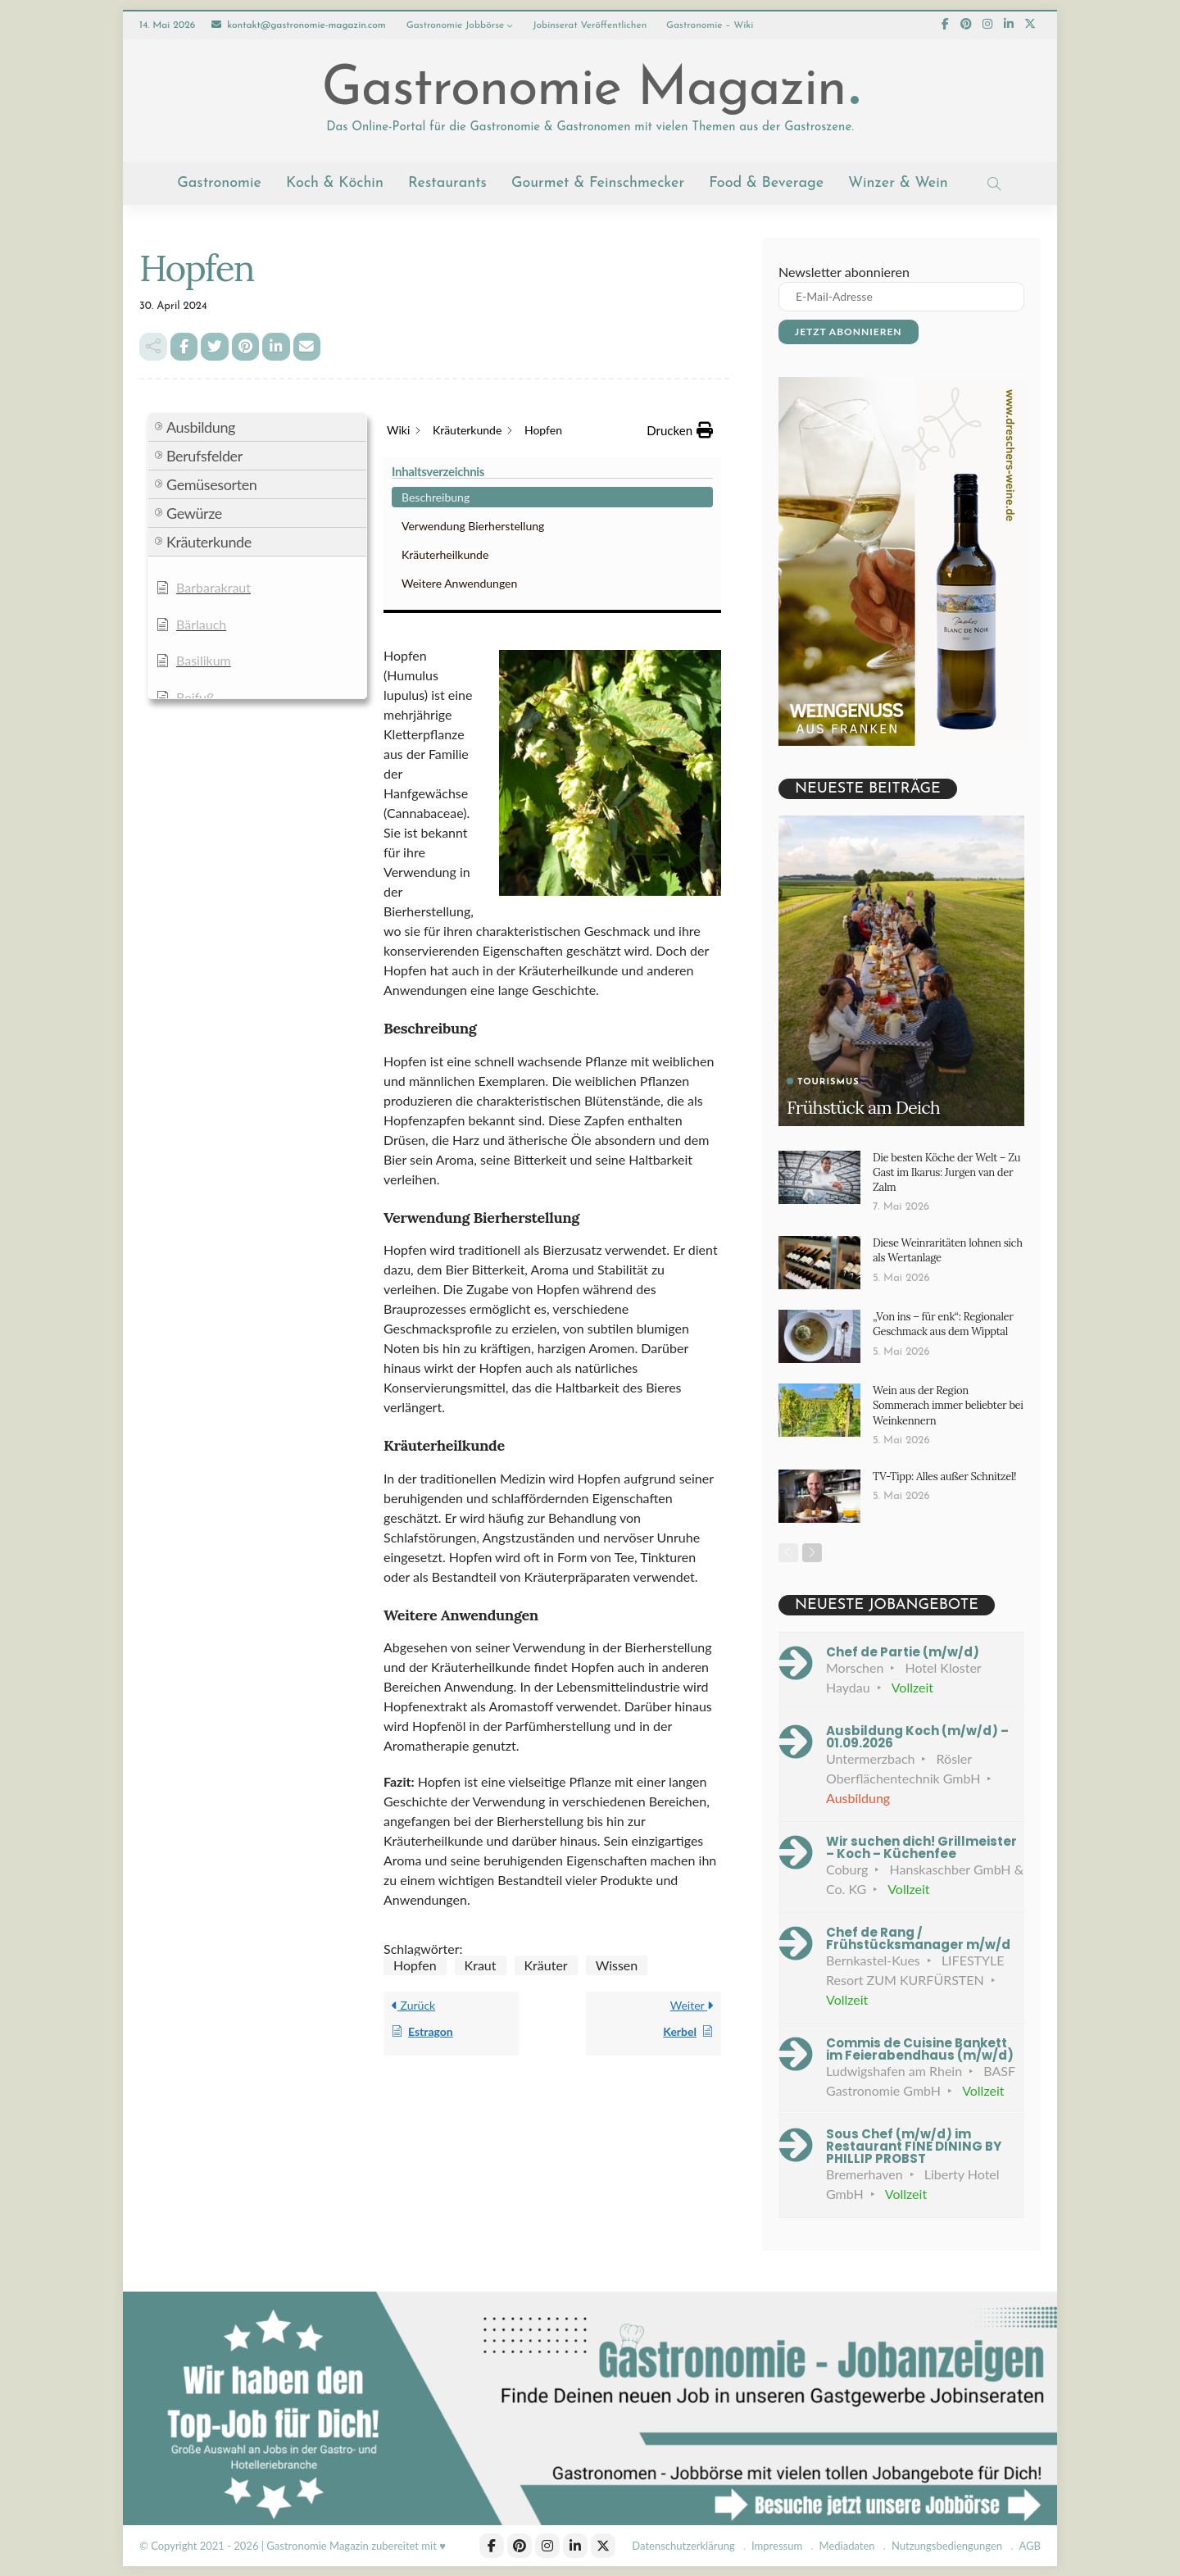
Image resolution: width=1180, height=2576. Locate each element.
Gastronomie (219, 183)
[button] (257, 597)
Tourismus (828, 1082)
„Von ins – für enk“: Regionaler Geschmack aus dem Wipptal (943, 1324)
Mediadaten (847, 2545)
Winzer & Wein (898, 183)
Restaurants (447, 183)
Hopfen (415, 1775)
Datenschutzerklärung (683, 2545)
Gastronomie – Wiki (709, 25)
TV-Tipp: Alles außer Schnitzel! (944, 1476)
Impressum (776, 2545)
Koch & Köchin (335, 183)
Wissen (617, 1775)
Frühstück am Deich (864, 1107)
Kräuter (546, 1775)
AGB (1030, 2545)
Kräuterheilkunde (209, 510)
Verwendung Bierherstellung (237, 481)
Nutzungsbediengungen (947, 2545)
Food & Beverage (766, 183)
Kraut (481, 1775)
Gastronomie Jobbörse (455, 25)
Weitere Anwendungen (223, 539)
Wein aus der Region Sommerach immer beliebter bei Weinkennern (948, 1405)
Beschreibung (200, 453)
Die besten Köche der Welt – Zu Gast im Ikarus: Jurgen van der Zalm (946, 1172)
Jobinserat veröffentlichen (590, 25)
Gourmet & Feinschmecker (597, 183)
